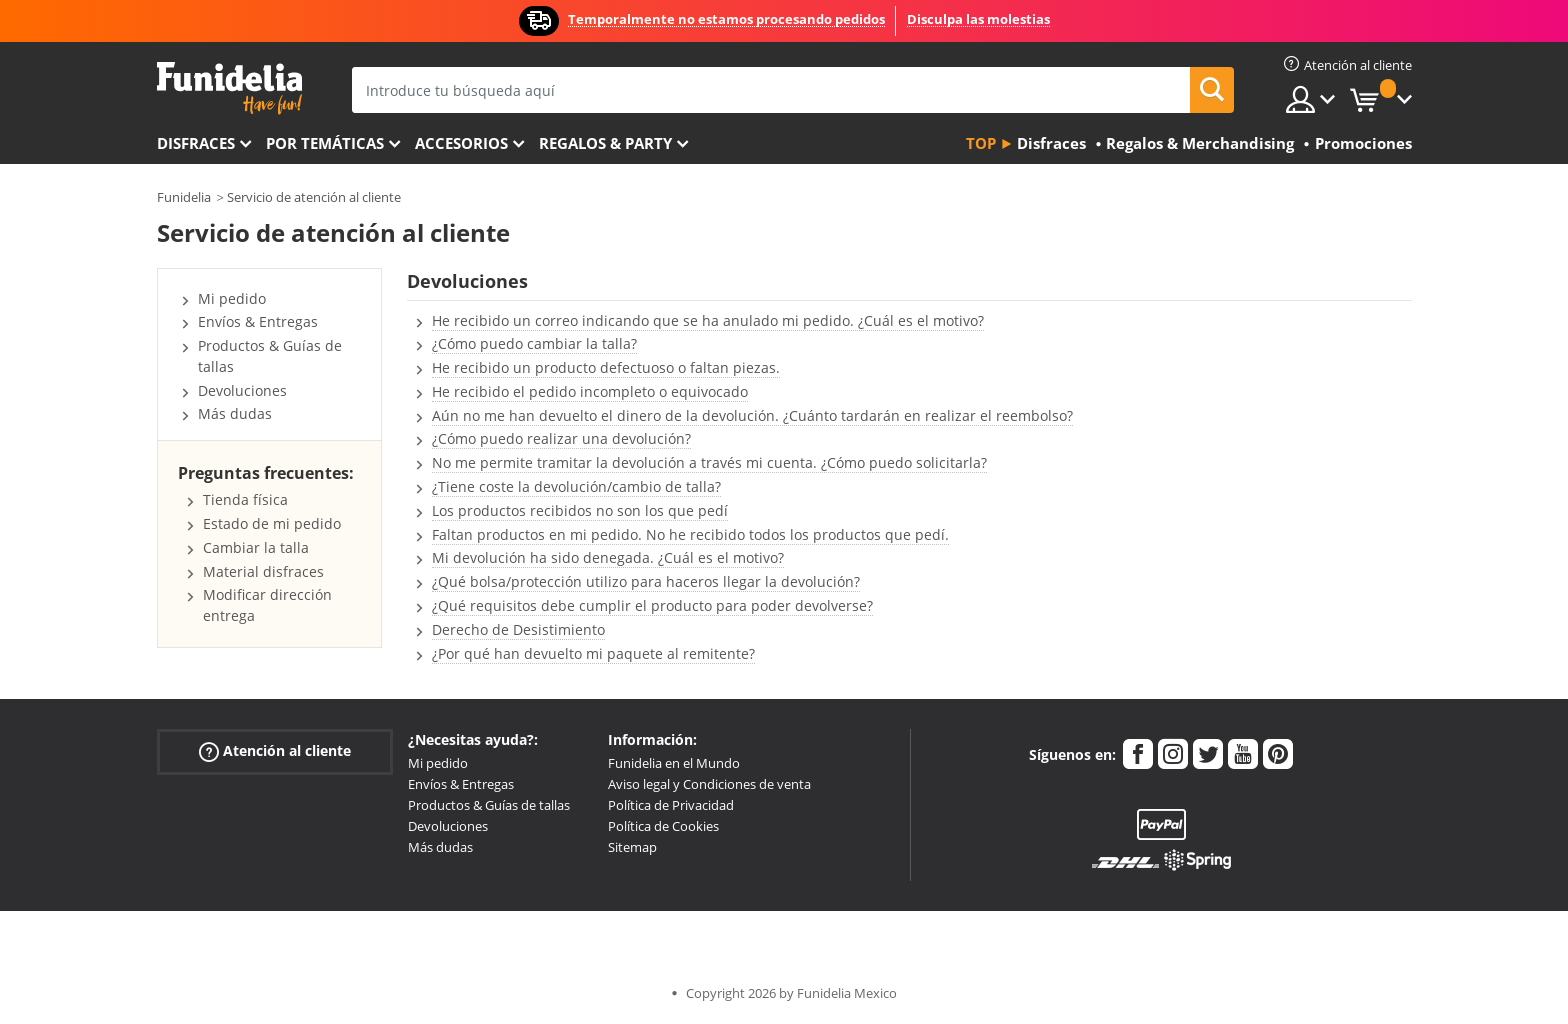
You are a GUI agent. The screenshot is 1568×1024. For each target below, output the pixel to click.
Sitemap (632, 847)
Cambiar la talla (256, 547)
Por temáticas (325, 143)
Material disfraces (263, 571)
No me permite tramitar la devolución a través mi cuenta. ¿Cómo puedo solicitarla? (709, 462)
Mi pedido (232, 298)
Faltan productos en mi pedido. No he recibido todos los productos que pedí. (690, 534)
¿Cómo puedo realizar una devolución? (561, 438)
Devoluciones (242, 390)
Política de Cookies (663, 826)
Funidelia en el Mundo (674, 763)
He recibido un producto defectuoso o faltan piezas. (606, 367)
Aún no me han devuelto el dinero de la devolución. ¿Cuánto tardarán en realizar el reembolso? (752, 415)
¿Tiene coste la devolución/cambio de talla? (576, 486)
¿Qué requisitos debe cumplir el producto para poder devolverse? (652, 605)
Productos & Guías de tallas (489, 805)
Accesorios (461, 143)
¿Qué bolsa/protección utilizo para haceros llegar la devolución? (646, 581)
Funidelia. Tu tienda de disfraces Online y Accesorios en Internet (229, 88)
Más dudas (235, 413)
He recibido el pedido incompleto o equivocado (590, 391)
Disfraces (196, 143)
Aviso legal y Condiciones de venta (709, 784)
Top (981, 143)
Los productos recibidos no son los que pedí (580, 510)
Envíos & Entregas (258, 321)
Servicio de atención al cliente (314, 197)
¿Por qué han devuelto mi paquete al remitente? (593, 653)
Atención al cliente (275, 751)
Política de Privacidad (671, 805)
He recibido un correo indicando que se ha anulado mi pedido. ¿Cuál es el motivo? (708, 320)
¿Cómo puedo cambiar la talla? (534, 343)
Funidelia (184, 197)
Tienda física (245, 499)
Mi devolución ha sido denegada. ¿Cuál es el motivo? (608, 557)
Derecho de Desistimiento (518, 629)
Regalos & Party (605, 143)
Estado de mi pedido (272, 523)
